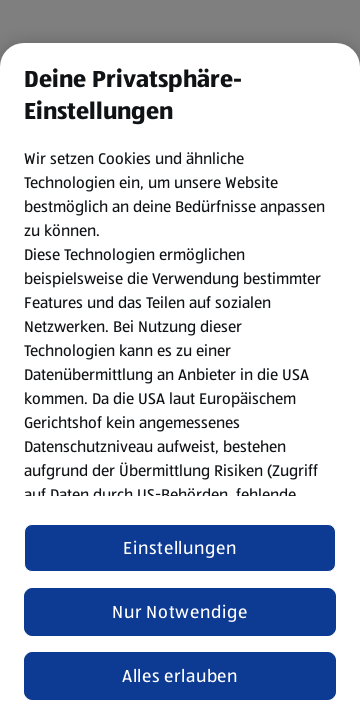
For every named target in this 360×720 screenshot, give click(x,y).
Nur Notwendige (180, 612)
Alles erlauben (180, 676)
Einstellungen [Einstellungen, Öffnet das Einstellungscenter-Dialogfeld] (180, 548)
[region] (180, 381)
